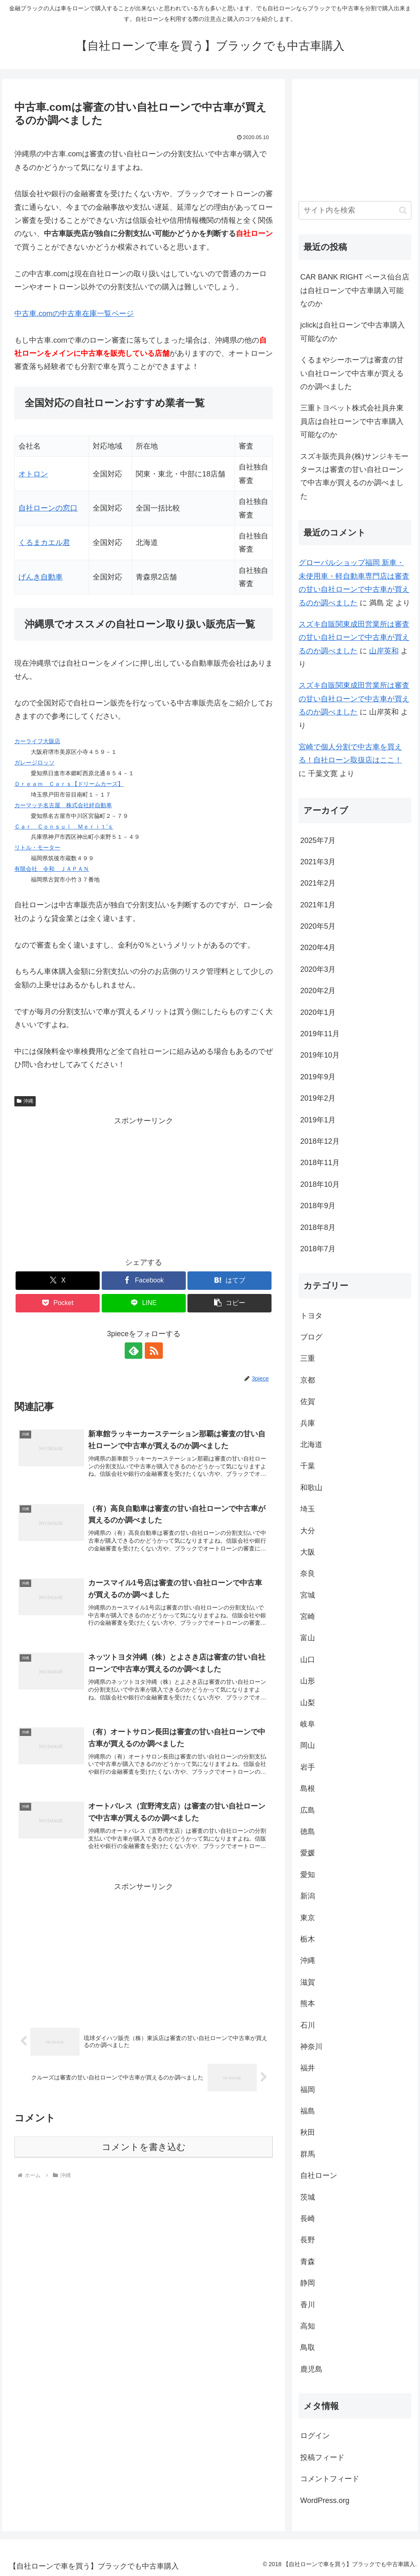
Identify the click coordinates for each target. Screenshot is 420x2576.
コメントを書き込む (144, 2147)
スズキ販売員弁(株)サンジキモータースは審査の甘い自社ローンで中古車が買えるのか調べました (354, 476)
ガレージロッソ (34, 762)
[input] (355, 210)
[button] (229, 1303)
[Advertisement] (143, 1184)
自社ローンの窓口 (48, 508)
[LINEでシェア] (144, 1303)
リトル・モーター (37, 847)
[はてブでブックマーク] (229, 1280)
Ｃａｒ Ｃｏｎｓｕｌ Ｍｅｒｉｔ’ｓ (63, 826)
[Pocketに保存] (58, 1303)
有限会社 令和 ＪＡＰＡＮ (51, 869)
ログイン (315, 2436)
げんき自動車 (40, 577)
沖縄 (25, 1101)
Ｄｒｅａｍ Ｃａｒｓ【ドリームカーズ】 (68, 784)
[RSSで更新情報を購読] (153, 1350)
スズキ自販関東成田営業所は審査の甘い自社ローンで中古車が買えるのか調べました (354, 637)
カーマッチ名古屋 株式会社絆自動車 (63, 805)
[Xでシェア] (58, 1280)
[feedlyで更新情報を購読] (134, 1350)
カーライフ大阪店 (37, 741)
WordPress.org (324, 2500)
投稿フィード (322, 2457)
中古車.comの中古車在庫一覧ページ (74, 313)
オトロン (33, 474)
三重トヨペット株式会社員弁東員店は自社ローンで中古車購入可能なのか (352, 421)
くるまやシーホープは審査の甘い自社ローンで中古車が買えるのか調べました (352, 373)
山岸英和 (384, 651)
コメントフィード (329, 2479)
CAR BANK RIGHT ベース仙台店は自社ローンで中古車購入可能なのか (354, 290)
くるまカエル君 (44, 542)
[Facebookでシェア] (144, 1280)
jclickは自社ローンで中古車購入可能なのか (352, 331)
